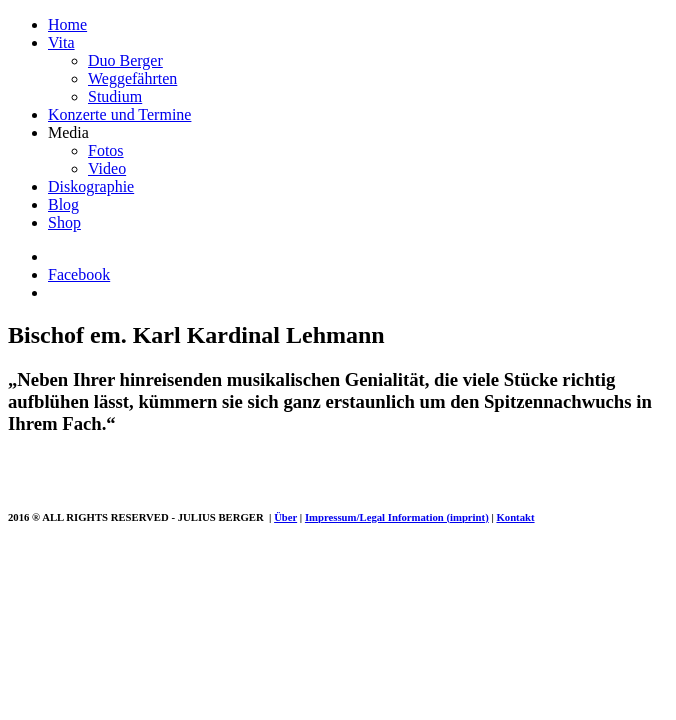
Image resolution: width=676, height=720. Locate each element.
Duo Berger (125, 60)
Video (107, 168)
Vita (61, 42)
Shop (64, 222)
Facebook (79, 274)
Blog (63, 204)
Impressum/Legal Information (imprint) (397, 517)
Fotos (106, 150)
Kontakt (515, 517)
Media (68, 132)
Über (285, 517)
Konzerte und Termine (119, 114)
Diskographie (91, 186)
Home (67, 24)
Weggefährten (132, 78)
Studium (115, 96)
